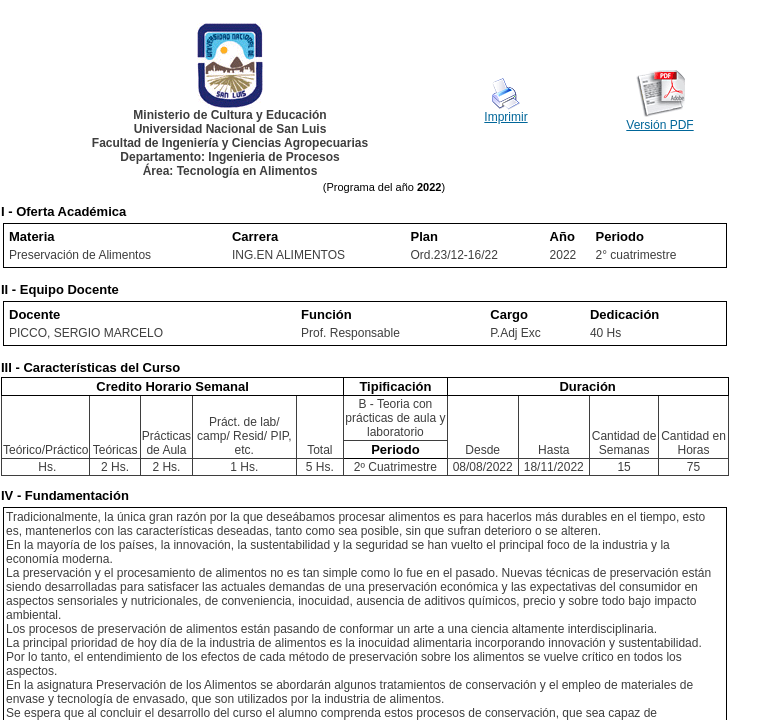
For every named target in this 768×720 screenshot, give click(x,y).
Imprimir (505, 117)
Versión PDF (659, 125)
